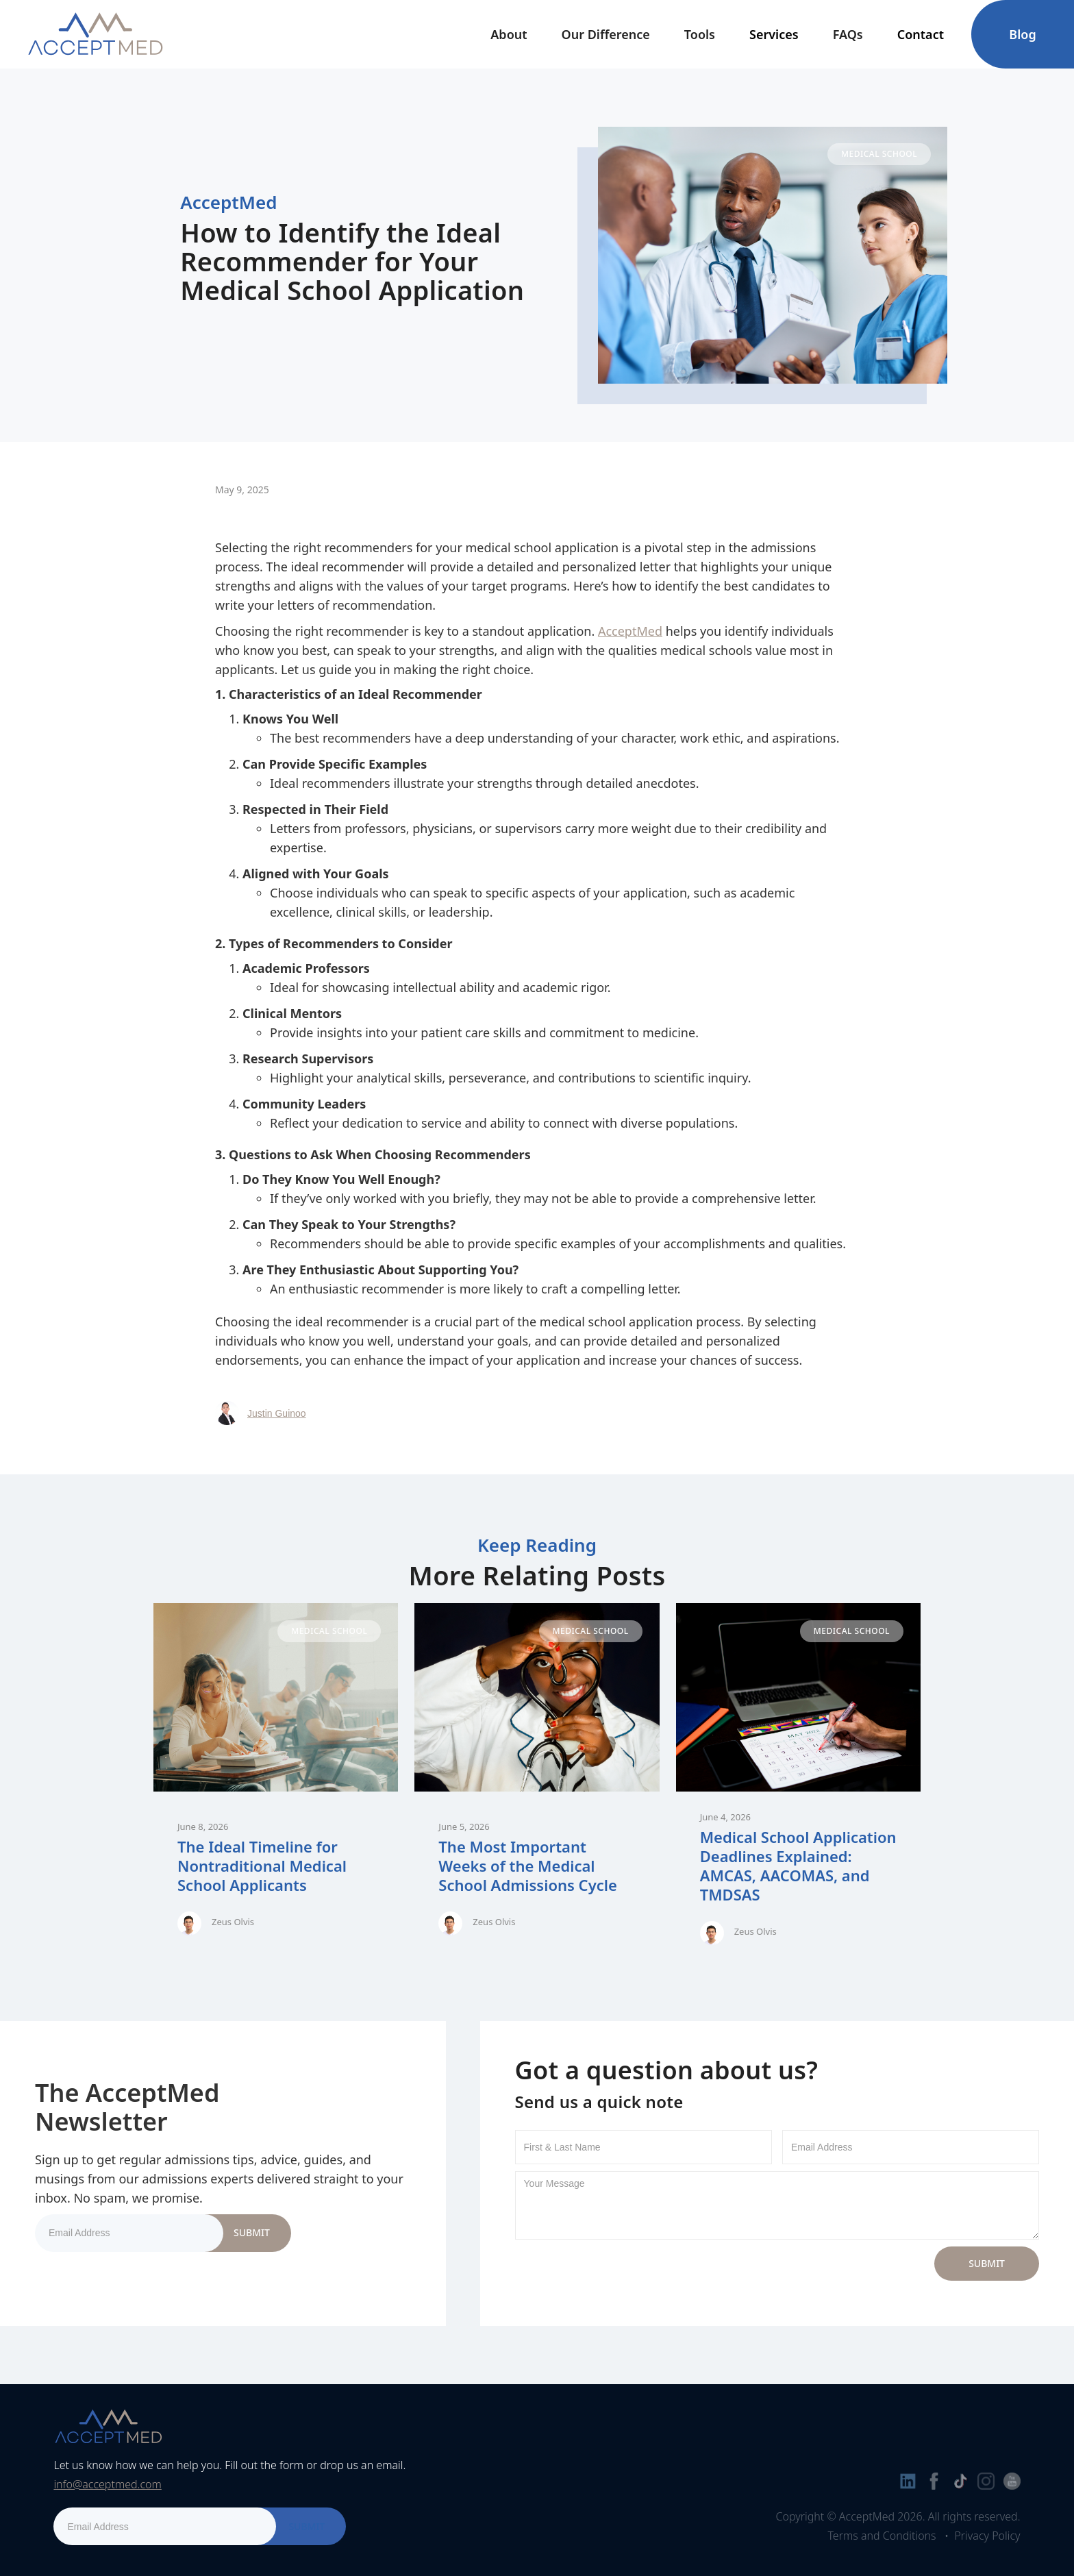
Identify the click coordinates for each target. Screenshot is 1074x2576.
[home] (95, 34)
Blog (1022, 34)
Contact (920, 34)
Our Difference (606, 34)
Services (774, 34)
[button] (508, 34)
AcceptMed (630, 631)
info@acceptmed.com (107, 2484)
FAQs (848, 34)
